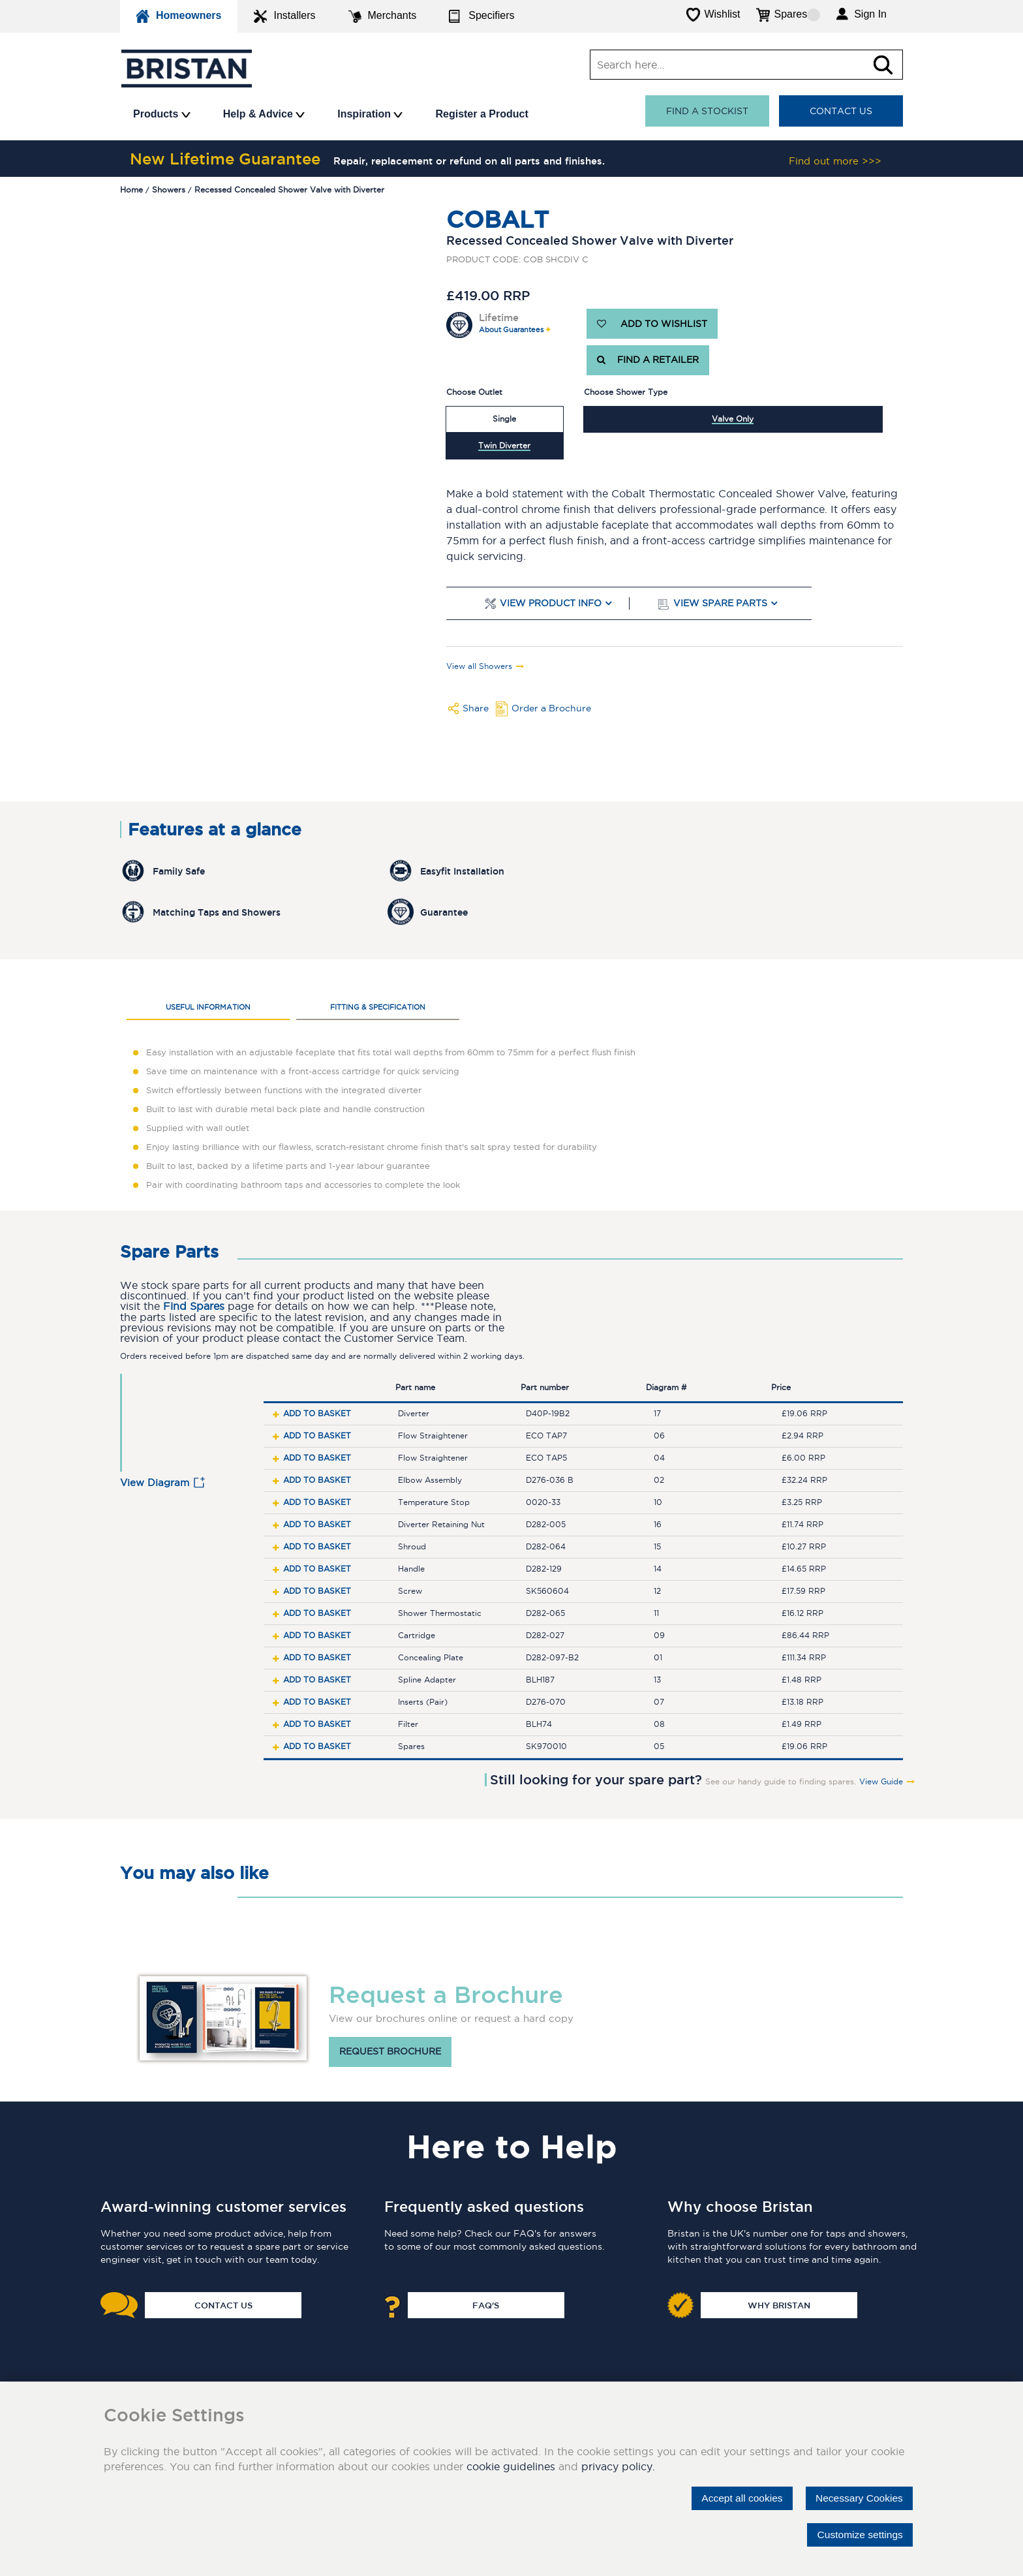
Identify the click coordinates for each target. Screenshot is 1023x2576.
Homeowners (178, 16)
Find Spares (193, 1306)
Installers (284, 16)
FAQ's (485, 2305)
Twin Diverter (504, 445)
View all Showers (479, 666)
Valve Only (733, 418)
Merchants (382, 16)
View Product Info (551, 603)
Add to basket (317, 1413)
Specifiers (481, 16)
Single (504, 418)
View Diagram (154, 1482)
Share (476, 708)
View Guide (881, 1782)
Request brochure (390, 2052)
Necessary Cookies (857, 2498)
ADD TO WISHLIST (652, 323)
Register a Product (481, 113)
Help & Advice (264, 113)
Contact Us (841, 111)
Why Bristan (779, 2305)
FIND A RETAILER (648, 360)
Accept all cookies (736, 2498)
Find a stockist (707, 111)
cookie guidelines (510, 2466)
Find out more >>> (835, 160)
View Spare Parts (720, 603)
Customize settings (858, 2534)
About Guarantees (511, 330)
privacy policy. (618, 2466)
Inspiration (370, 113)
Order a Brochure (551, 708)
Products (162, 113)
